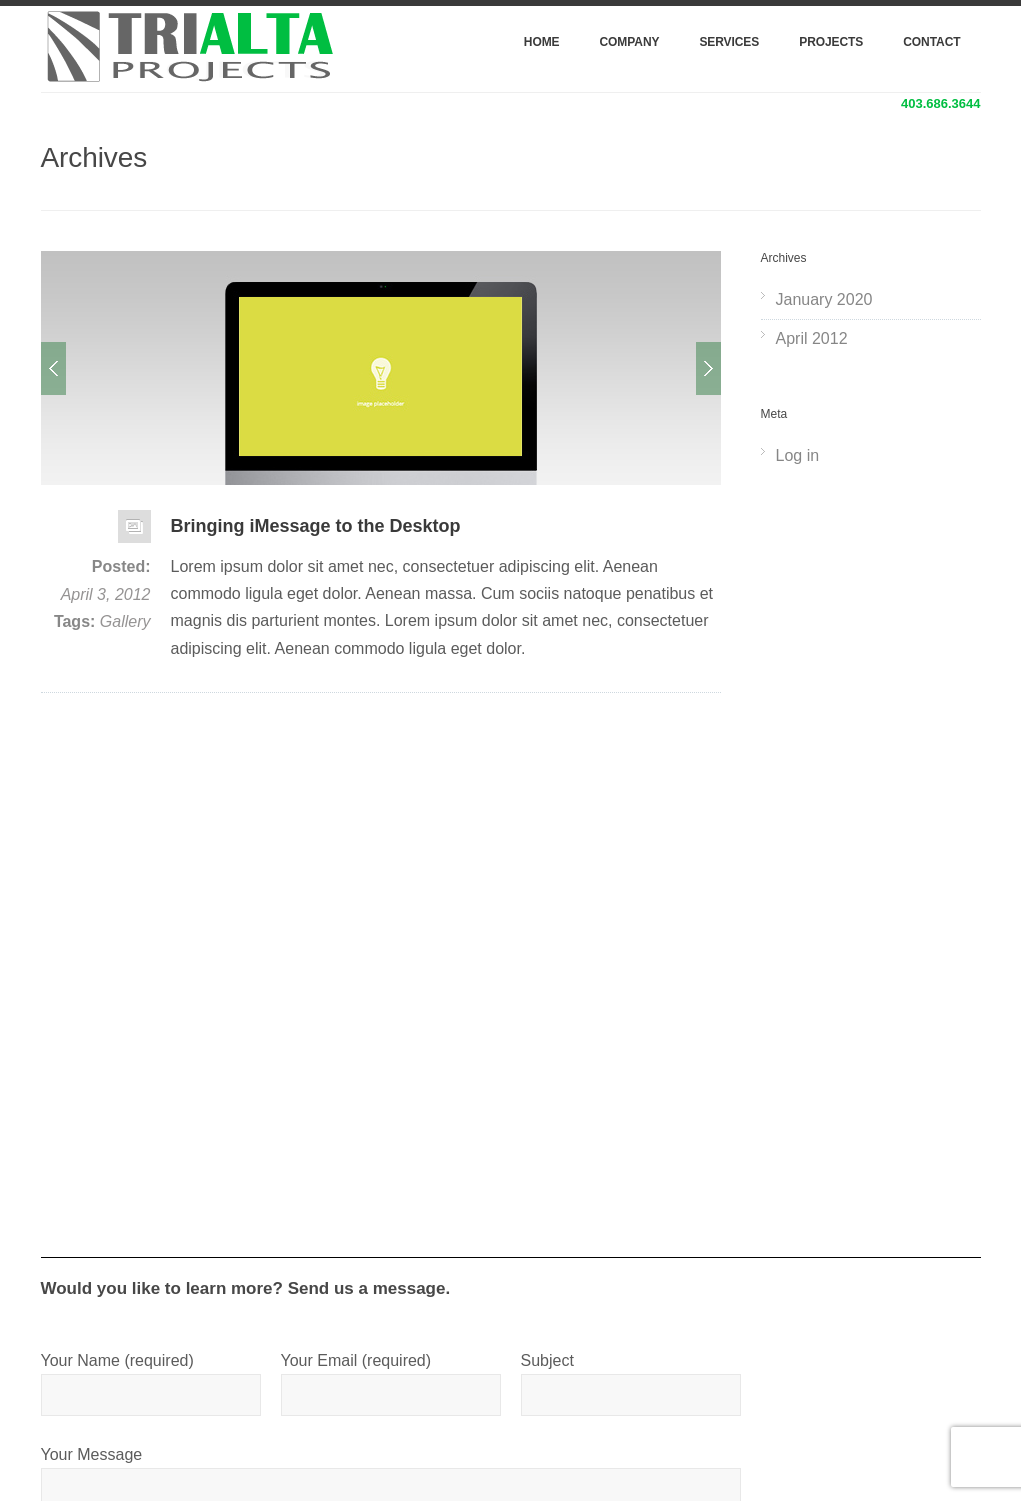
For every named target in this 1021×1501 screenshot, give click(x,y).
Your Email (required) (391, 1377)
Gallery (125, 621)
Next (708, 368)
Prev (53, 368)
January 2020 (824, 299)
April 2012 (812, 338)
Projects (831, 42)
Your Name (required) (151, 1377)
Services (729, 42)
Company (630, 42)
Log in (798, 455)
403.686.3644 (941, 103)
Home (542, 42)
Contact (931, 42)
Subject (631, 1377)
